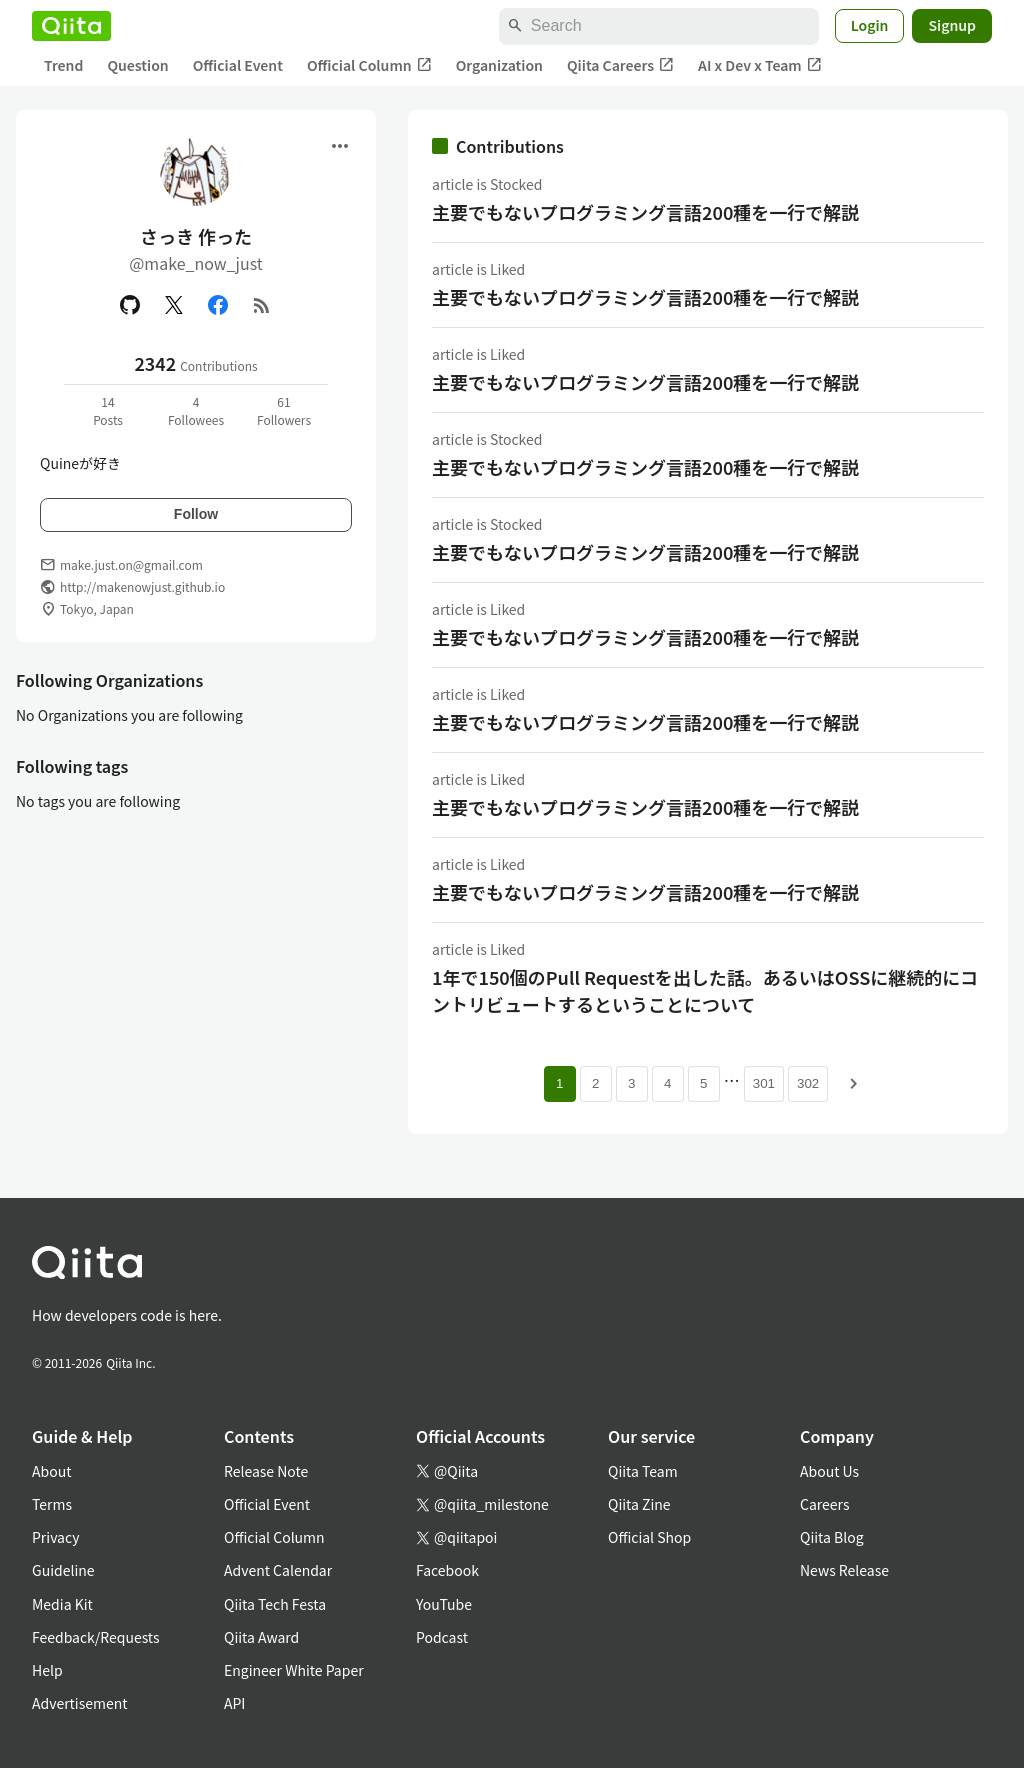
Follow (196, 514)
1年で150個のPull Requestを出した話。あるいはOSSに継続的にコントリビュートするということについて (705, 990)
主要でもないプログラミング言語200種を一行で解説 (645, 212)
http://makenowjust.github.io (142, 586)
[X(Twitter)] (174, 305)
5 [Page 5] (703, 1083)
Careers (824, 1504)
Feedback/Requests (96, 1637)
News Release (844, 1570)
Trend (63, 65)
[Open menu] (340, 146)
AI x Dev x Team (760, 65)
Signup (952, 25)
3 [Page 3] (631, 1083)
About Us (829, 1471)
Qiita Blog (832, 1537)
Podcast (442, 1637)
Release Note (266, 1471)
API (234, 1703)
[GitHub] (130, 305)
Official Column (369, 65)
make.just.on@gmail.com (131, 564)
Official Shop (649, 1537)
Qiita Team (643, 1471)
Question (137, 65)
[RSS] (262, 305)
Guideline (63, 1570)
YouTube (444, 1604)
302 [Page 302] (808, 1083)
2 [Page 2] (595, 1083)
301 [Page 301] (764, 1083)
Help (47, 1670)
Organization (499, 65)
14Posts (108, 410)
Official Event (238, 65)
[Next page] (854, 1084)
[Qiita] (71, 26)
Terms (52, 1504)
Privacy (55, 1537)
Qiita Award (261, 1637)
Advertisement (80, 1703)
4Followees (196, 410)
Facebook (447, 1570)
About (51, 1471)
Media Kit (62, 1604)
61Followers (284, 410)
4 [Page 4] (667, 1083)
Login (870, 25)
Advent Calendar (278, 1570)
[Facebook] (218, 305)
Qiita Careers (620, 65)
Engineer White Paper (294, 1670)
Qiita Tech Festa (275, 1604)
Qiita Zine (639, 1504)
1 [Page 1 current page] (559, 1083)
